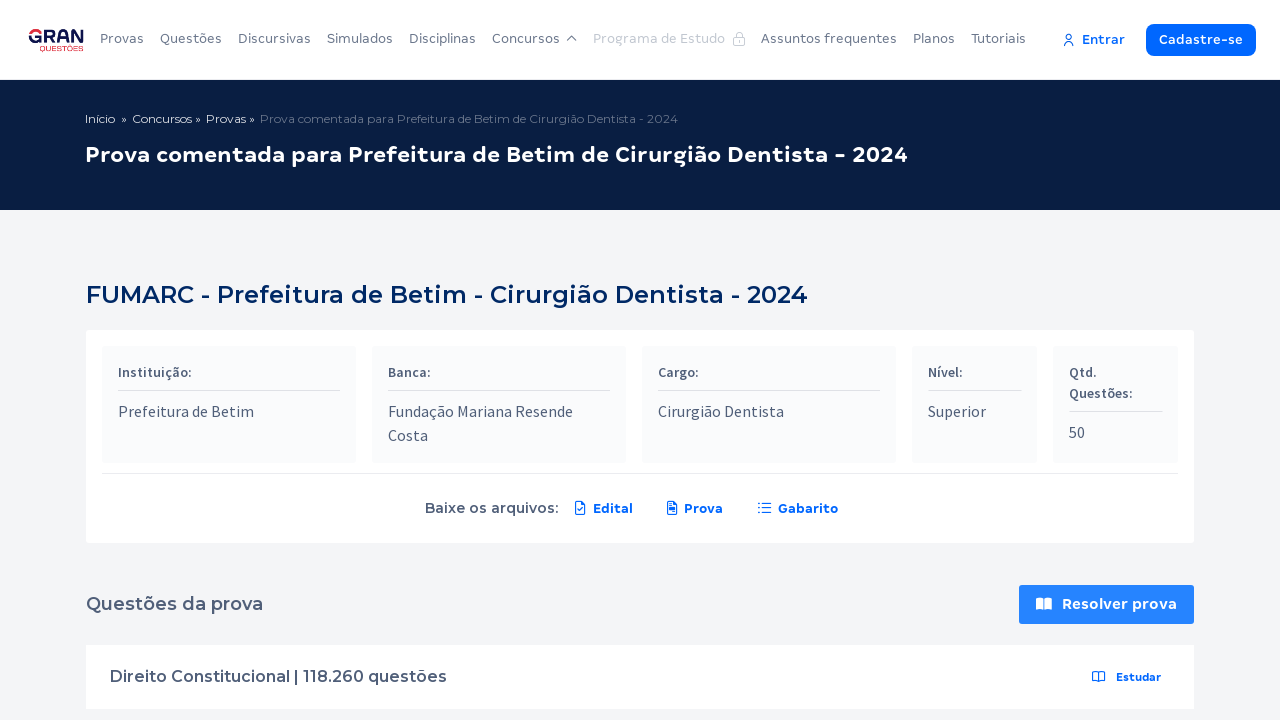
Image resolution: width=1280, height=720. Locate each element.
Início (100, 118)
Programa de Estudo (669, 38)
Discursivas (274, 38)
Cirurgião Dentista (721, 411)
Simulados (360, 38)
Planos (934, 38)
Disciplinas (442, 38)
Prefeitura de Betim (186, 411)
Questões (191, 38)
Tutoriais (998, 38)
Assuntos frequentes (829, 38)
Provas (122, 38)
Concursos (534, 38)
